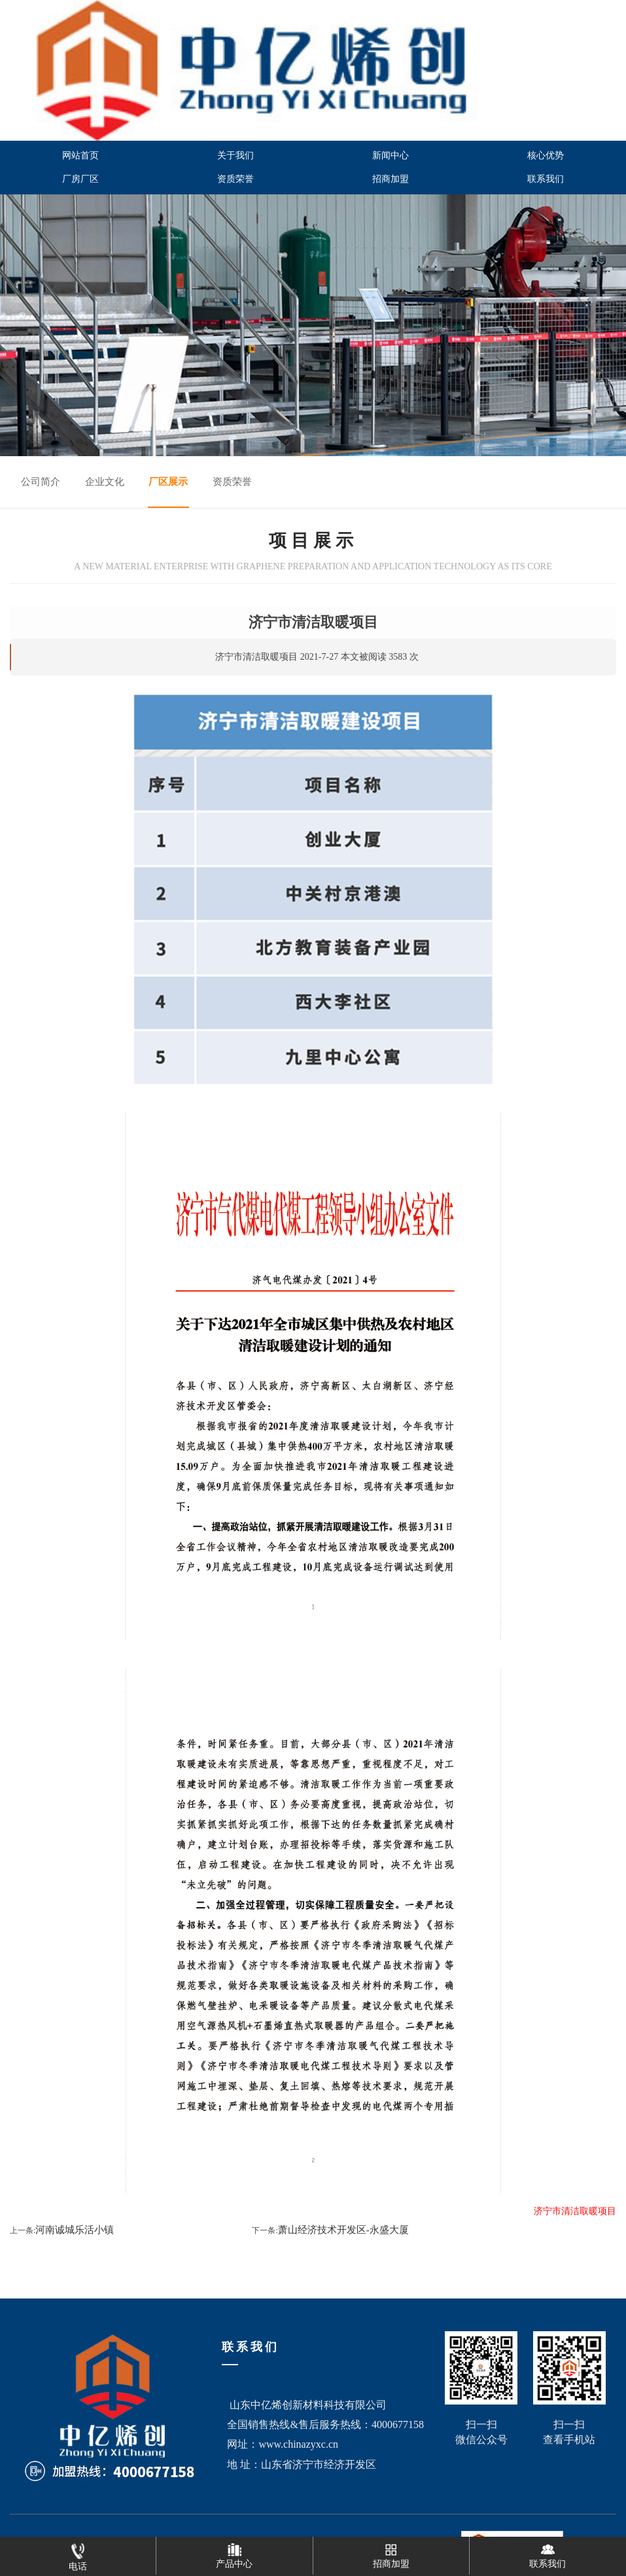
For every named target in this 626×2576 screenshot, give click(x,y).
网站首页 (80, 155)
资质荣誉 (235, 179)
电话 (78, 2554)
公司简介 (40, 481)
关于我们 (235, 155)
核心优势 (545, 155)
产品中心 (234, 2553)
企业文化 (104, 481)
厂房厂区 (80, 179)
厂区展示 (168, 481)
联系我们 (545, 179)
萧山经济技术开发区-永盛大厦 (343, 2230)
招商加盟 (390, 179)
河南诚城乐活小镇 (74, 2230)
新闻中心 (390, 155)
